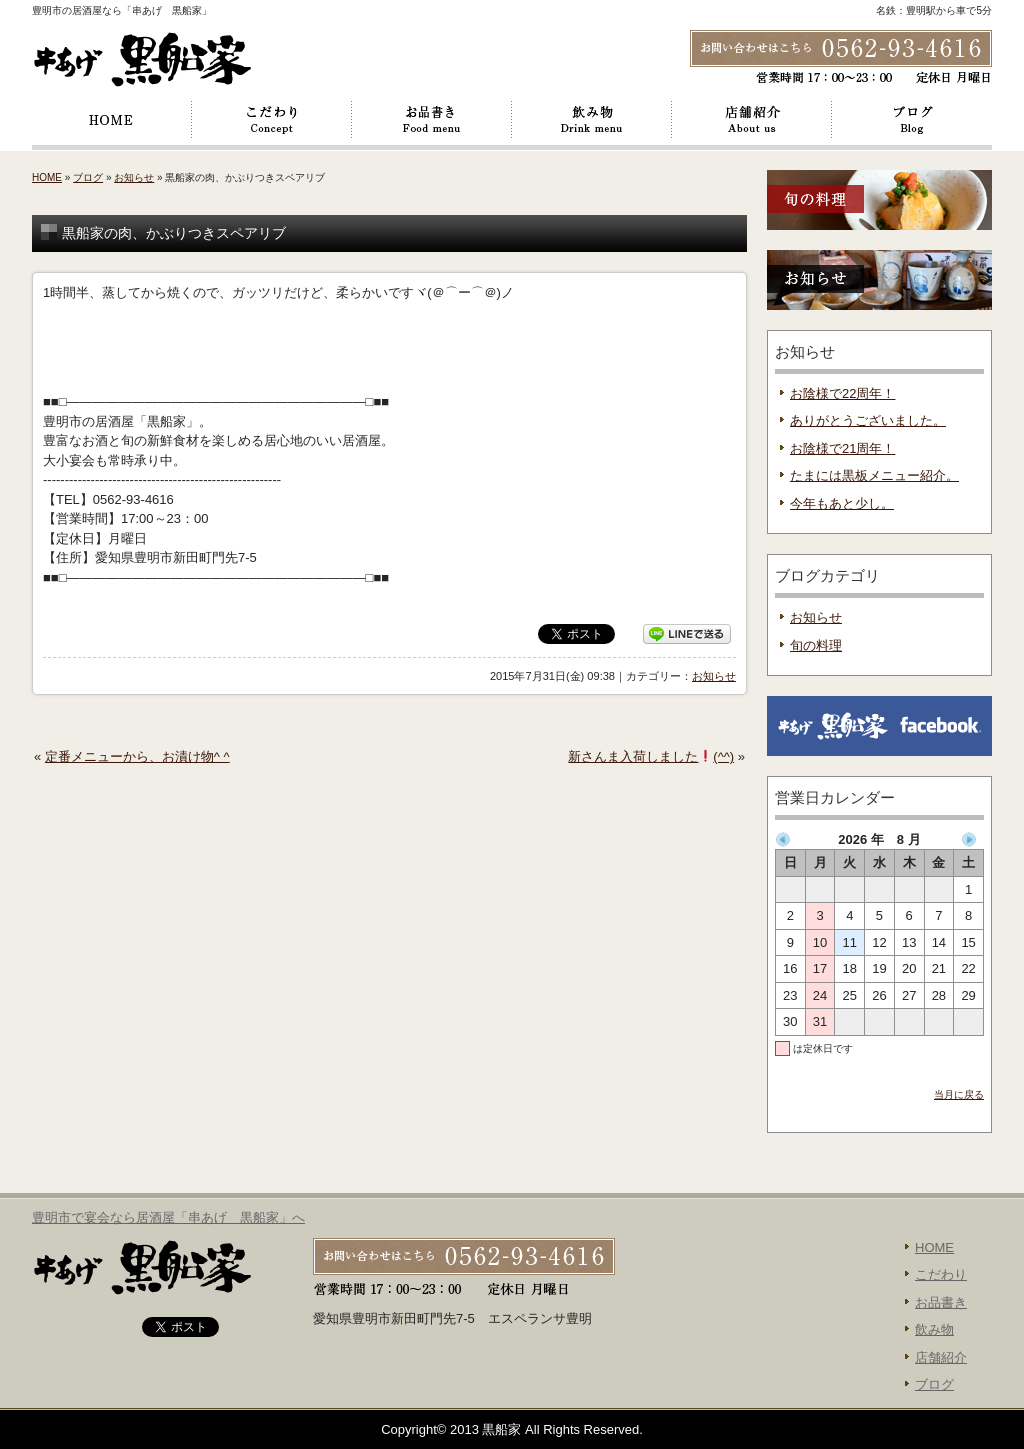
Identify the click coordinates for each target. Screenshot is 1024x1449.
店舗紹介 (752, 120)
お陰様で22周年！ (842, 393)
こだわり (272, 120)
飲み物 (592, 120)
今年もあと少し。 (842, 503)
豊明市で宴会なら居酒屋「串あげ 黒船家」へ (168, 1217)
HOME (112, 120)
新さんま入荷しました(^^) (651, 756)
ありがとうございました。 (868, 420)
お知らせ (134, 177)
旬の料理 (816, 645)
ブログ (912, 120)
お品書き (432, 120)
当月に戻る (959, 1094)
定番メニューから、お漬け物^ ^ (137, 756)
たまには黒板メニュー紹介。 (874, 475)
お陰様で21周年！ (842, 448)
